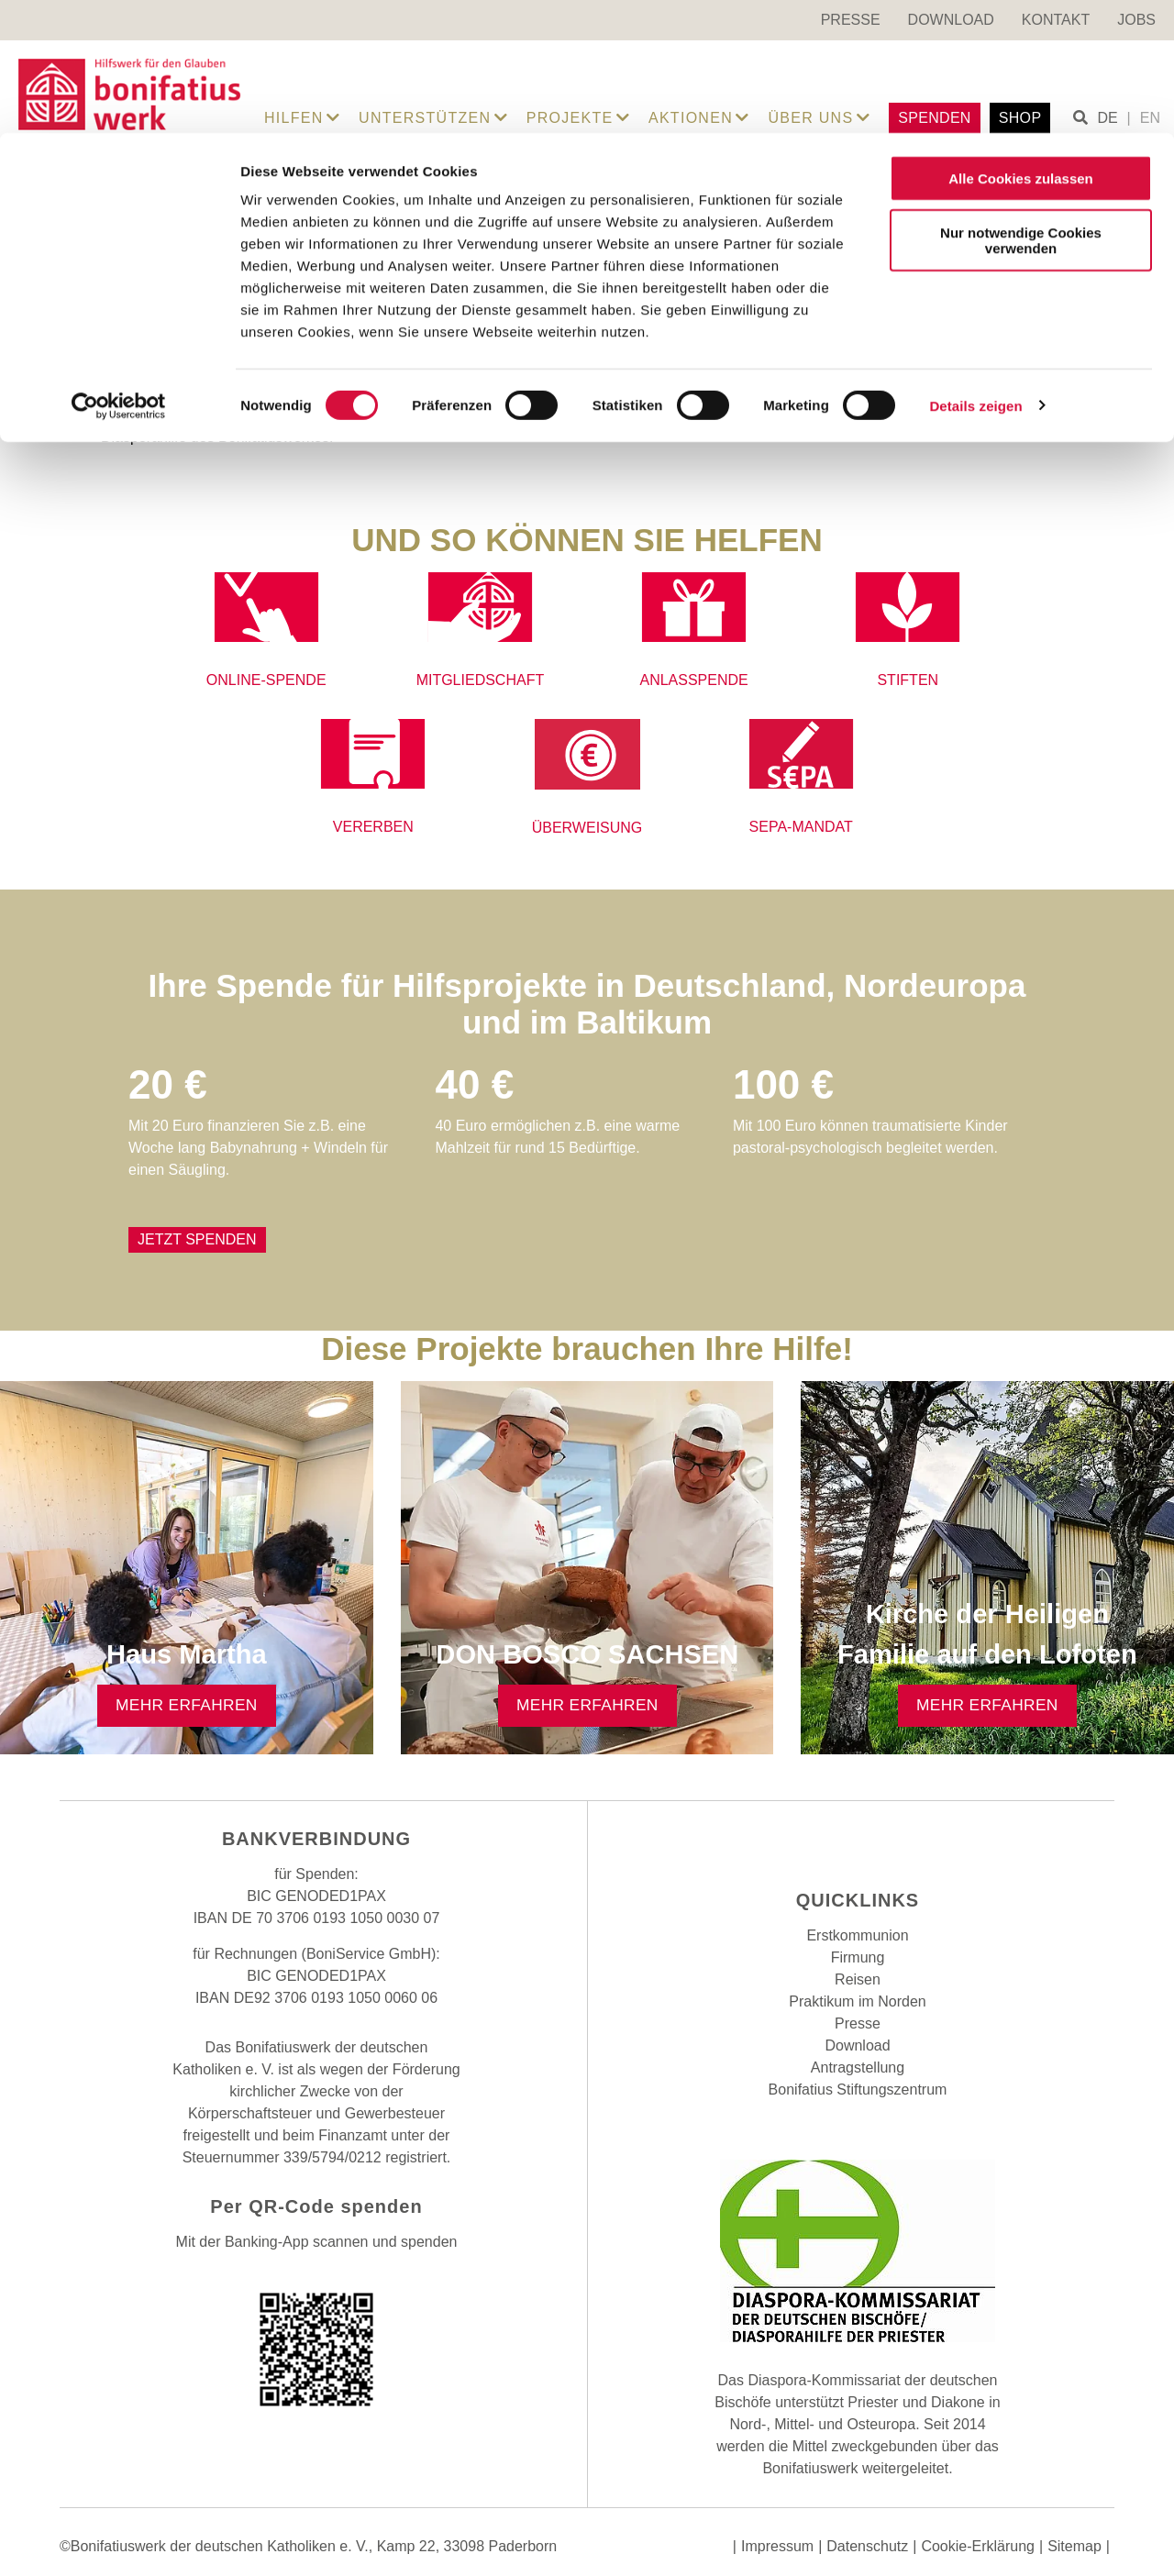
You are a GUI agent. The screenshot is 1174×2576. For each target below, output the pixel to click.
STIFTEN (907, 680)
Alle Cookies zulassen (1020, 45)
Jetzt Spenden (197, 1239)
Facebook (811, 1842)
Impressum (777, 2546)
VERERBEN (373, 827)
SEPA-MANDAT (801, 827)
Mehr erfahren (187, 1705)
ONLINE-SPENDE (266, 680)
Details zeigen (975, 273)
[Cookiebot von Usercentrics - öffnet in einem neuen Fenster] (119, 273)
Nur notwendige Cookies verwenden (1021, 107)
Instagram (857, 1842)
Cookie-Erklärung (978, 2546)
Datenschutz (867, 2546)
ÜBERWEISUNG (587, 827)
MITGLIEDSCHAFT (480, 680)
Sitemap (1074, 2546)
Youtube (903, 1842)
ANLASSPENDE (693, 680)
